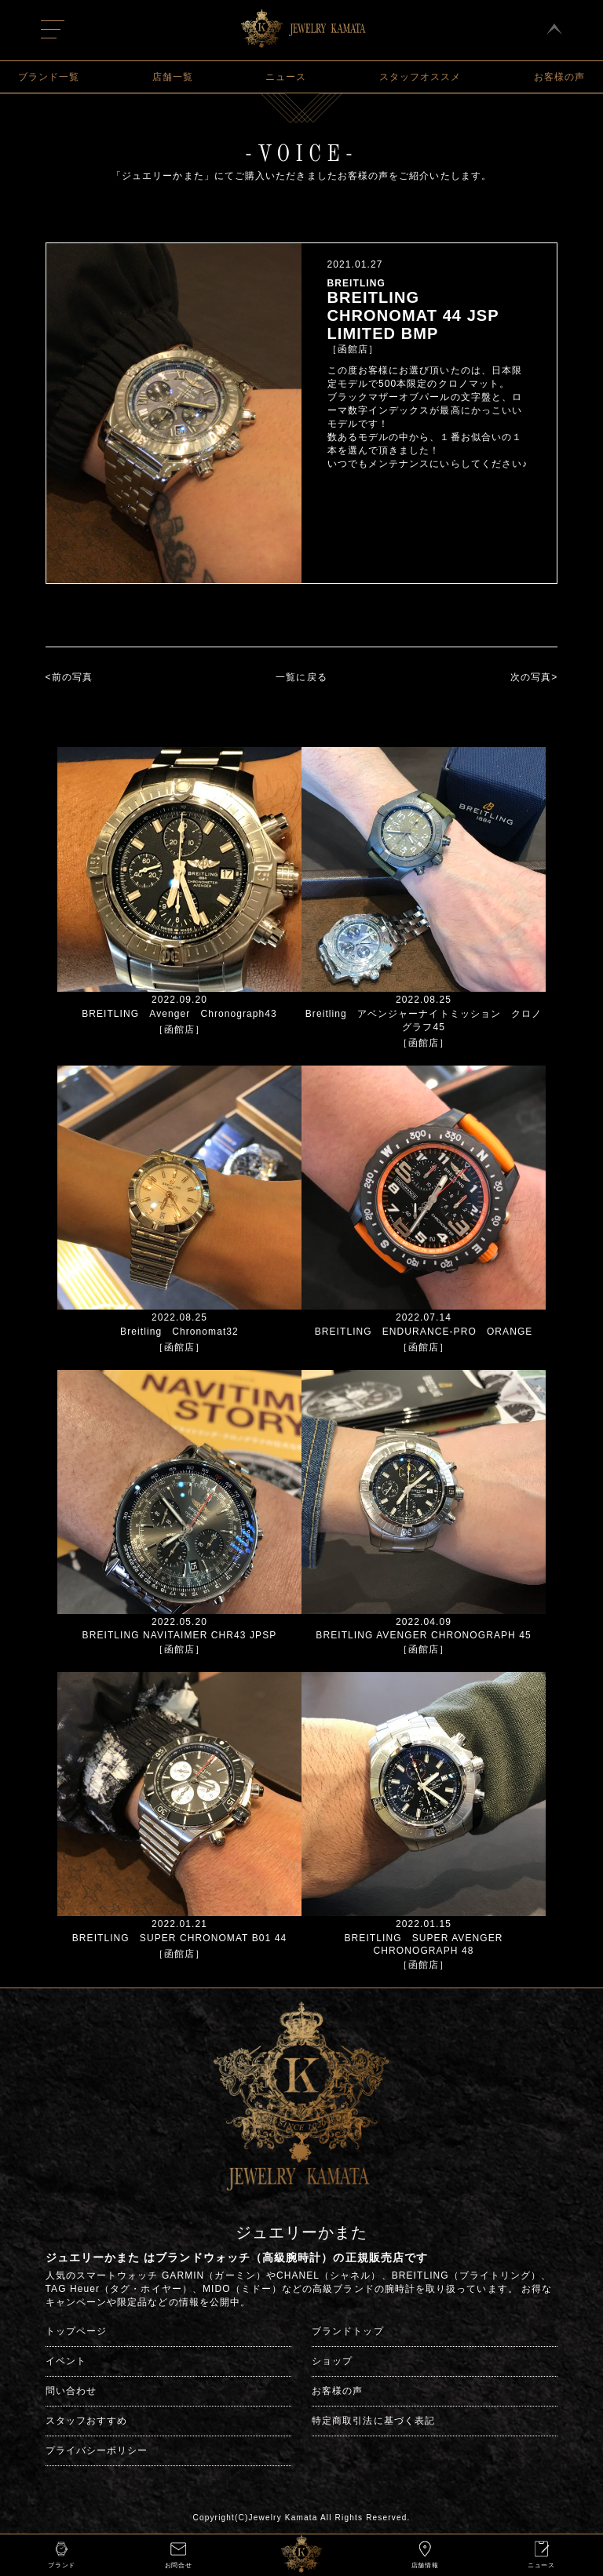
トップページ (76, 2331)
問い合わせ (71, 2390)
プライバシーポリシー (97, 2450)
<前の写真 (69, 677)
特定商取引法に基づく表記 (373, 2420)
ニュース (285, 76)
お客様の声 (559, 76)
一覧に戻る (301, 677)
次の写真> (533, 677)
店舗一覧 (172, 76)
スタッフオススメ (420, 76)
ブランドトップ (348, 2331)
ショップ (332, 2361)
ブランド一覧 (48, 76)
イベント (66, 2361)
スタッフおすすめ (87, 2420)
